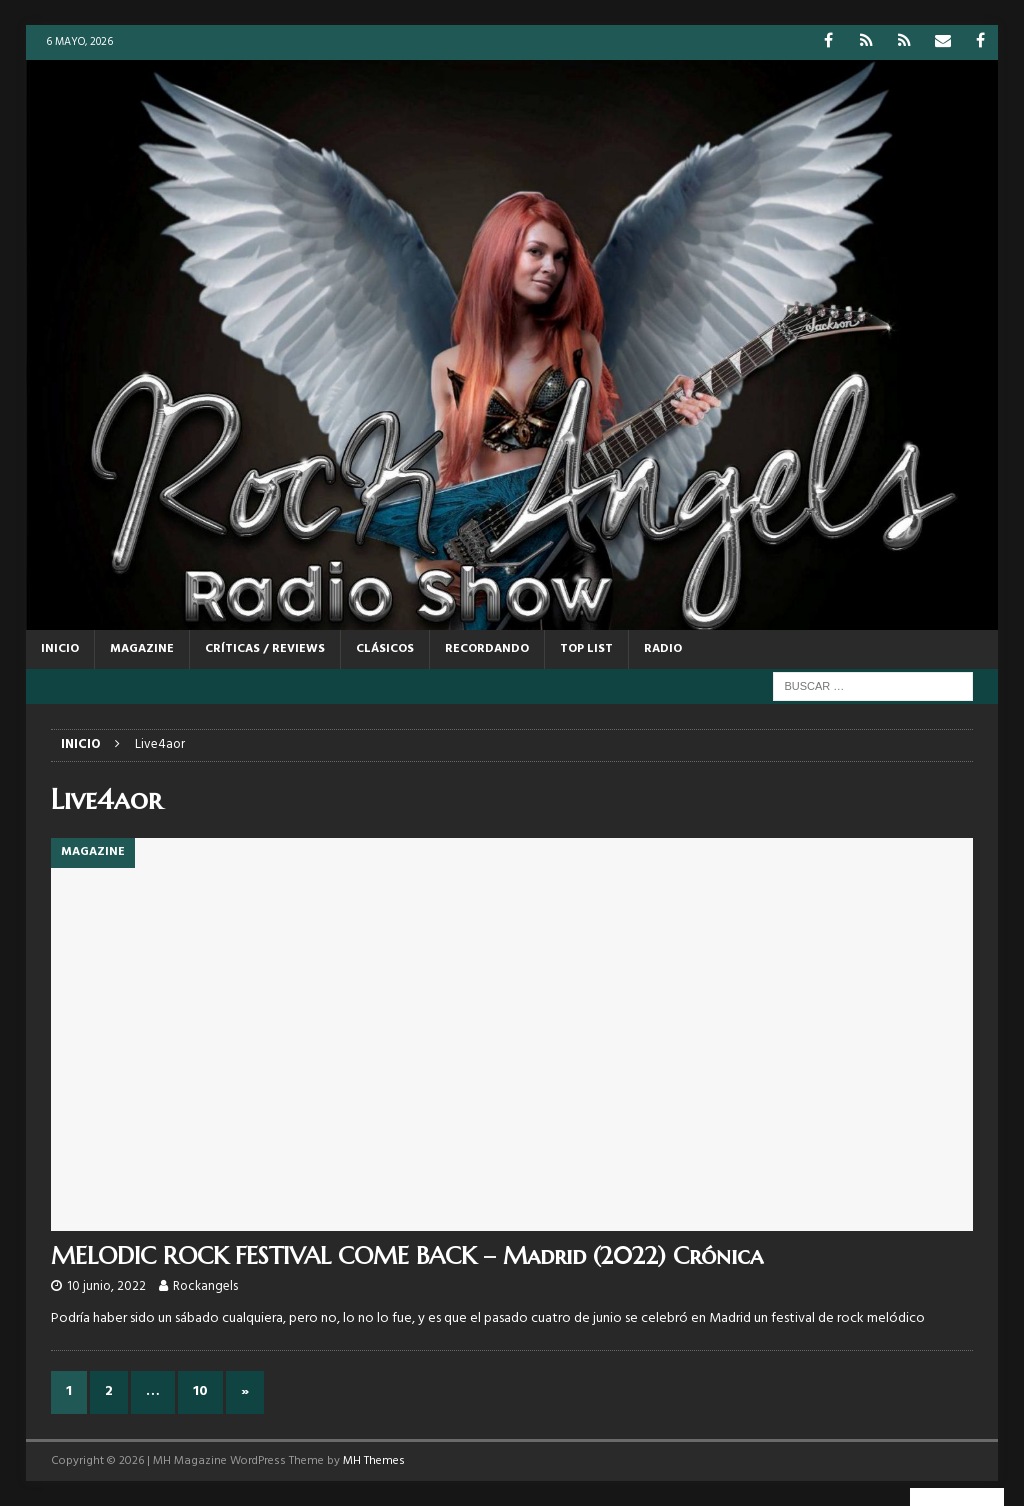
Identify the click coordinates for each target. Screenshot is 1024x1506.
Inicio (60, 649)
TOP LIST (586, 649)
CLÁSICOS (385, 649)
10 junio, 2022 (106, 1286)
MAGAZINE (142, 649)
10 (200, 1391)
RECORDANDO (487, 649)
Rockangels (205, 1286)
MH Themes (374, 1461)
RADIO (663, 649)
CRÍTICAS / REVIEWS (265, 649)
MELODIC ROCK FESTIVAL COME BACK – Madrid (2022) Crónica (407, 1256)
